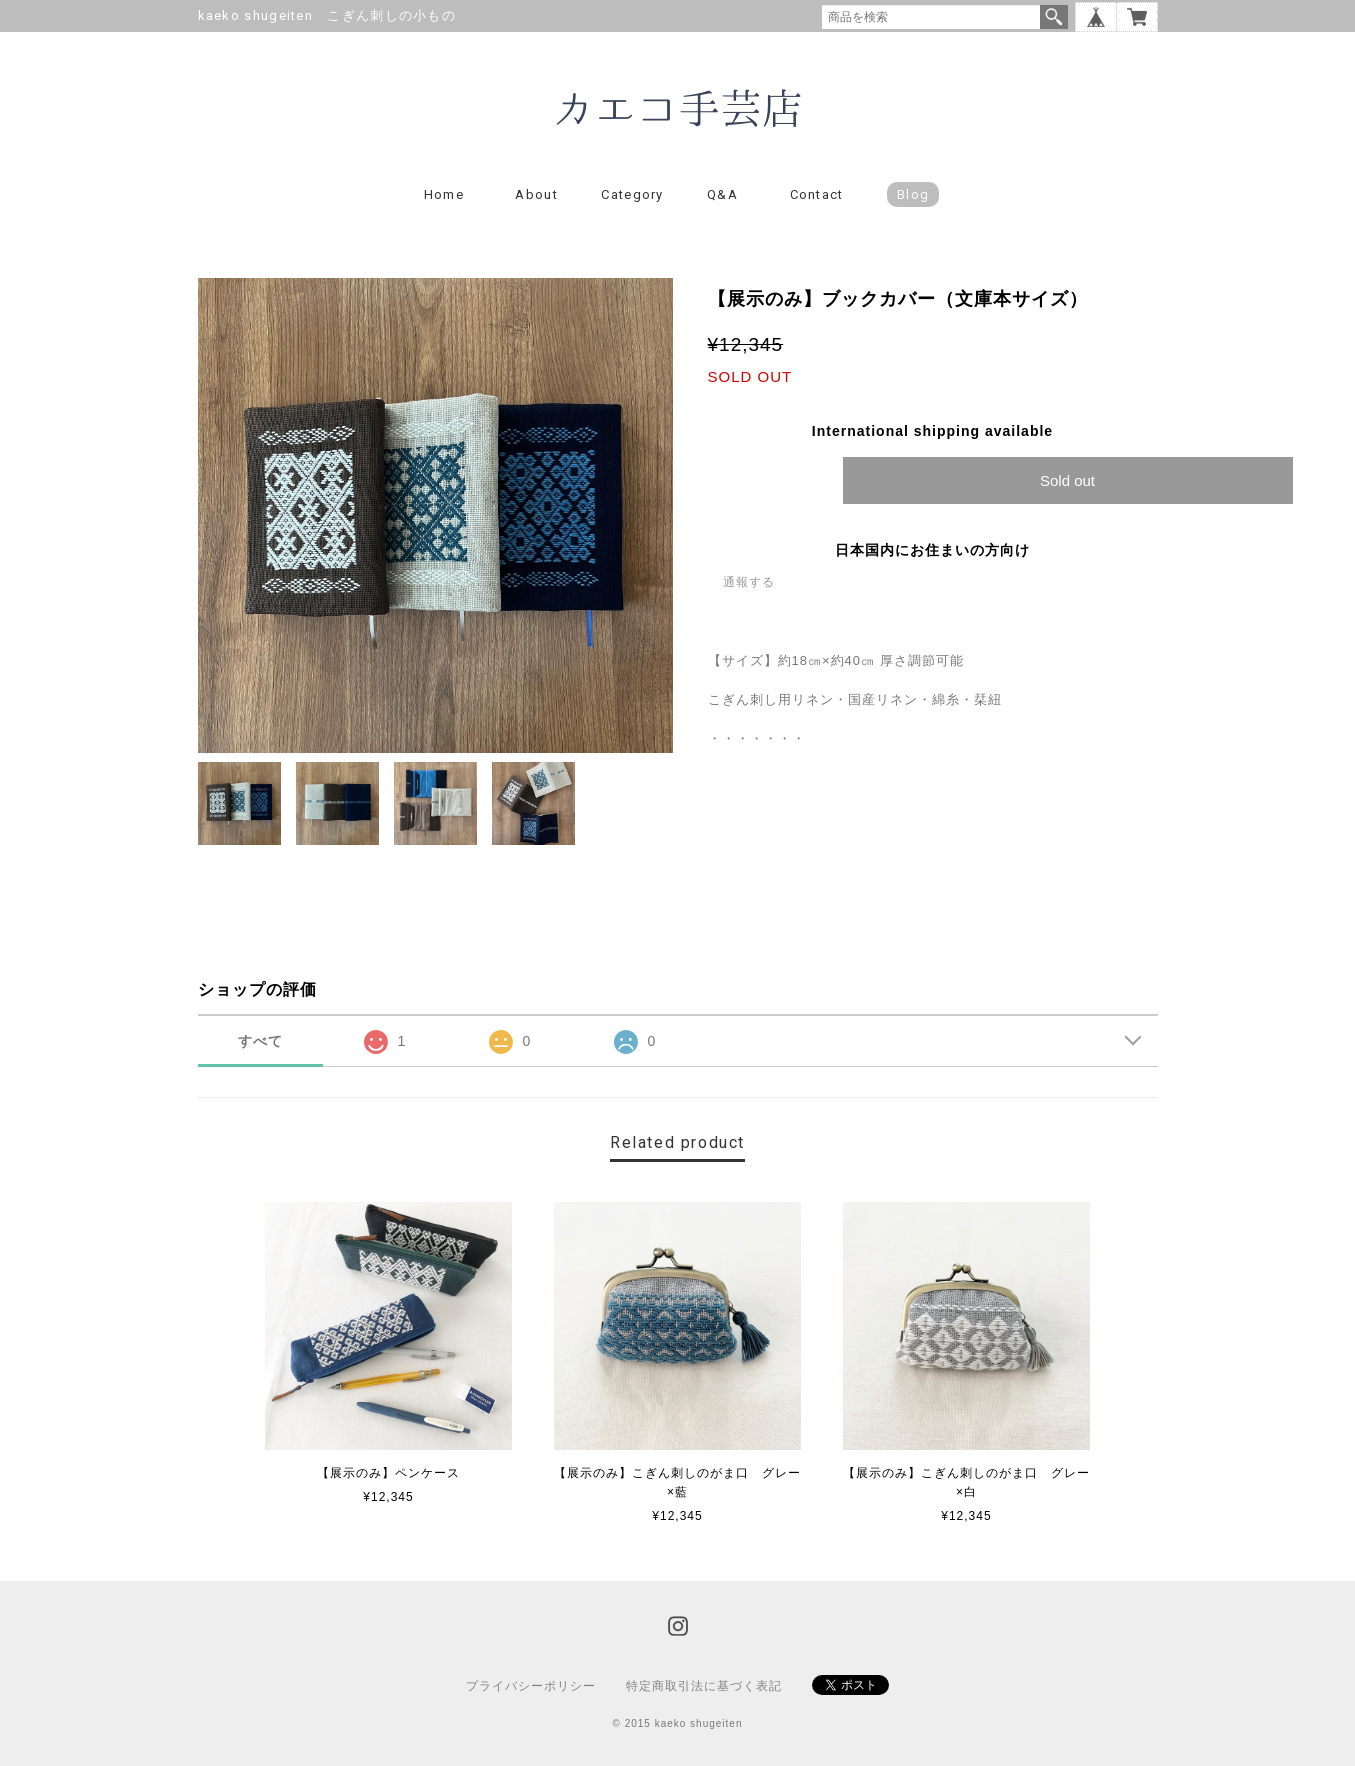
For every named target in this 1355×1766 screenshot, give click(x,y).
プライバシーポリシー (531, 1686)
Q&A (722, 194)
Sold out (1067, 480)
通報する (749, 582)
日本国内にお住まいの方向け (932, 550)
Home (444, 194)
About (536, 194)
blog (913, 194)
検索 (1054, 17)
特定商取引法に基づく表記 (704, 1686)
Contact (817, 194)
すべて (260, 1041)
